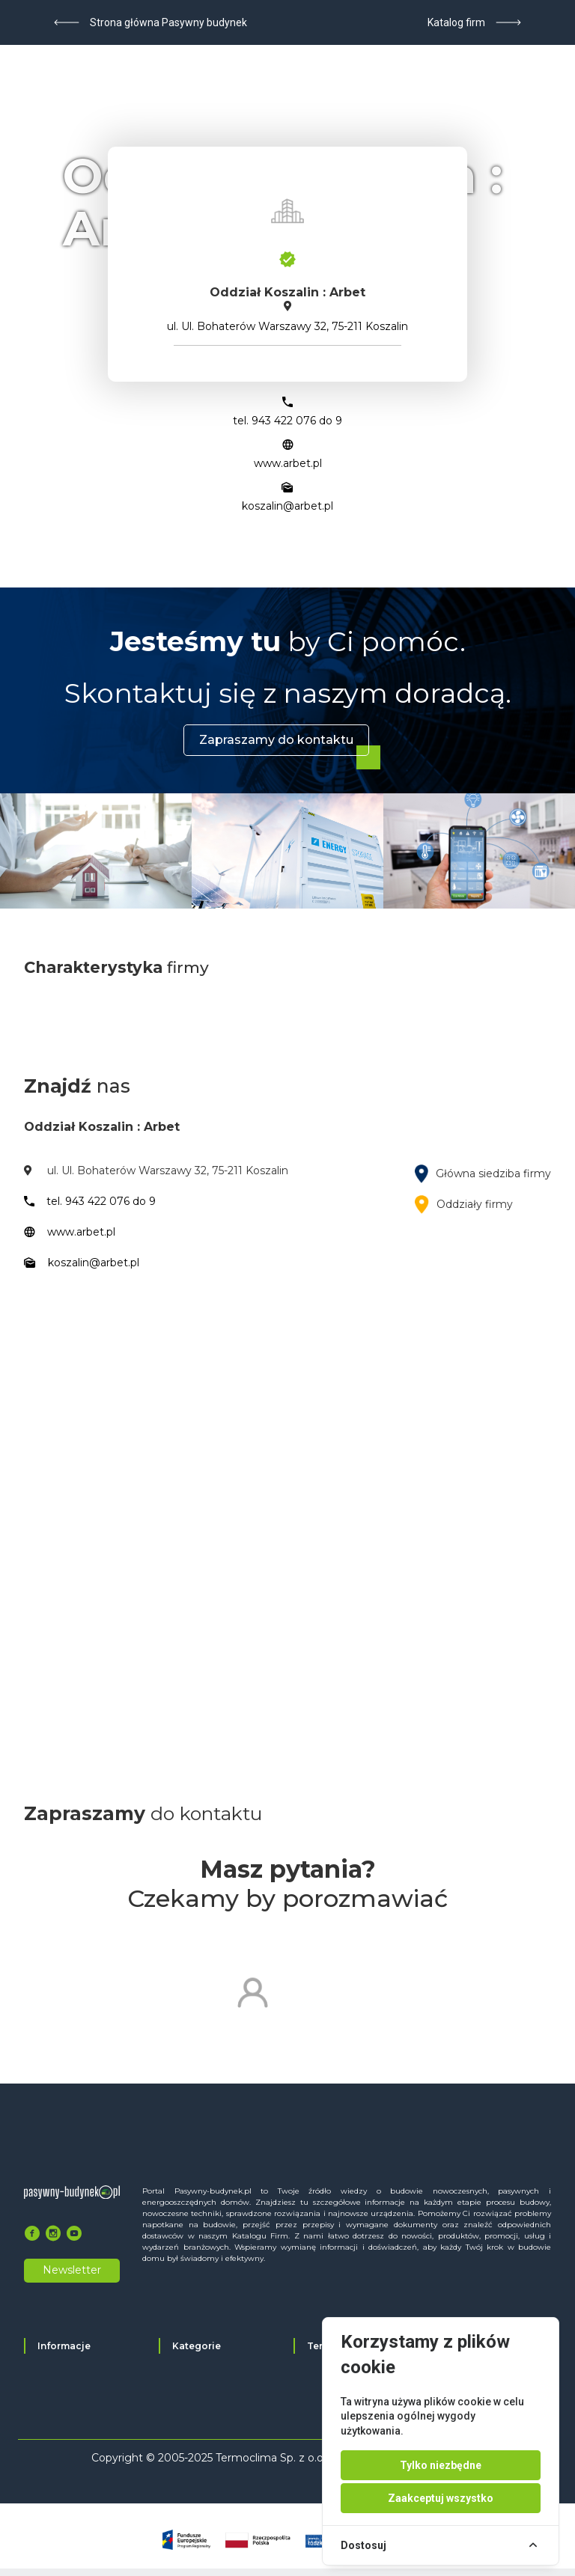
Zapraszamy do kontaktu (276, 740)
